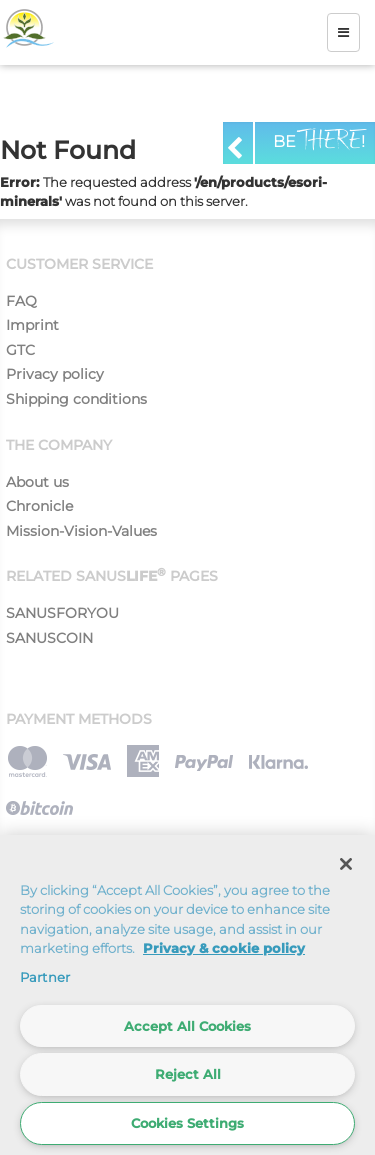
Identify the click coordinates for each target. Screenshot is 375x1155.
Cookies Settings (187, 1123)
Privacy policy (55, 374)
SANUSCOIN (49, 638)
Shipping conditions (76, 399)
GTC (20, 350)
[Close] (346, 864)
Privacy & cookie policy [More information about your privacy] (224, 948)
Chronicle (39, 506)
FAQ (21, 301)
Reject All (188, 1074)
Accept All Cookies (187, 1026)
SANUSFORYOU (62, 613)
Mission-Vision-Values (81, 531)
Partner (45, 977)
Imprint (32, 325)
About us (37, 482)
